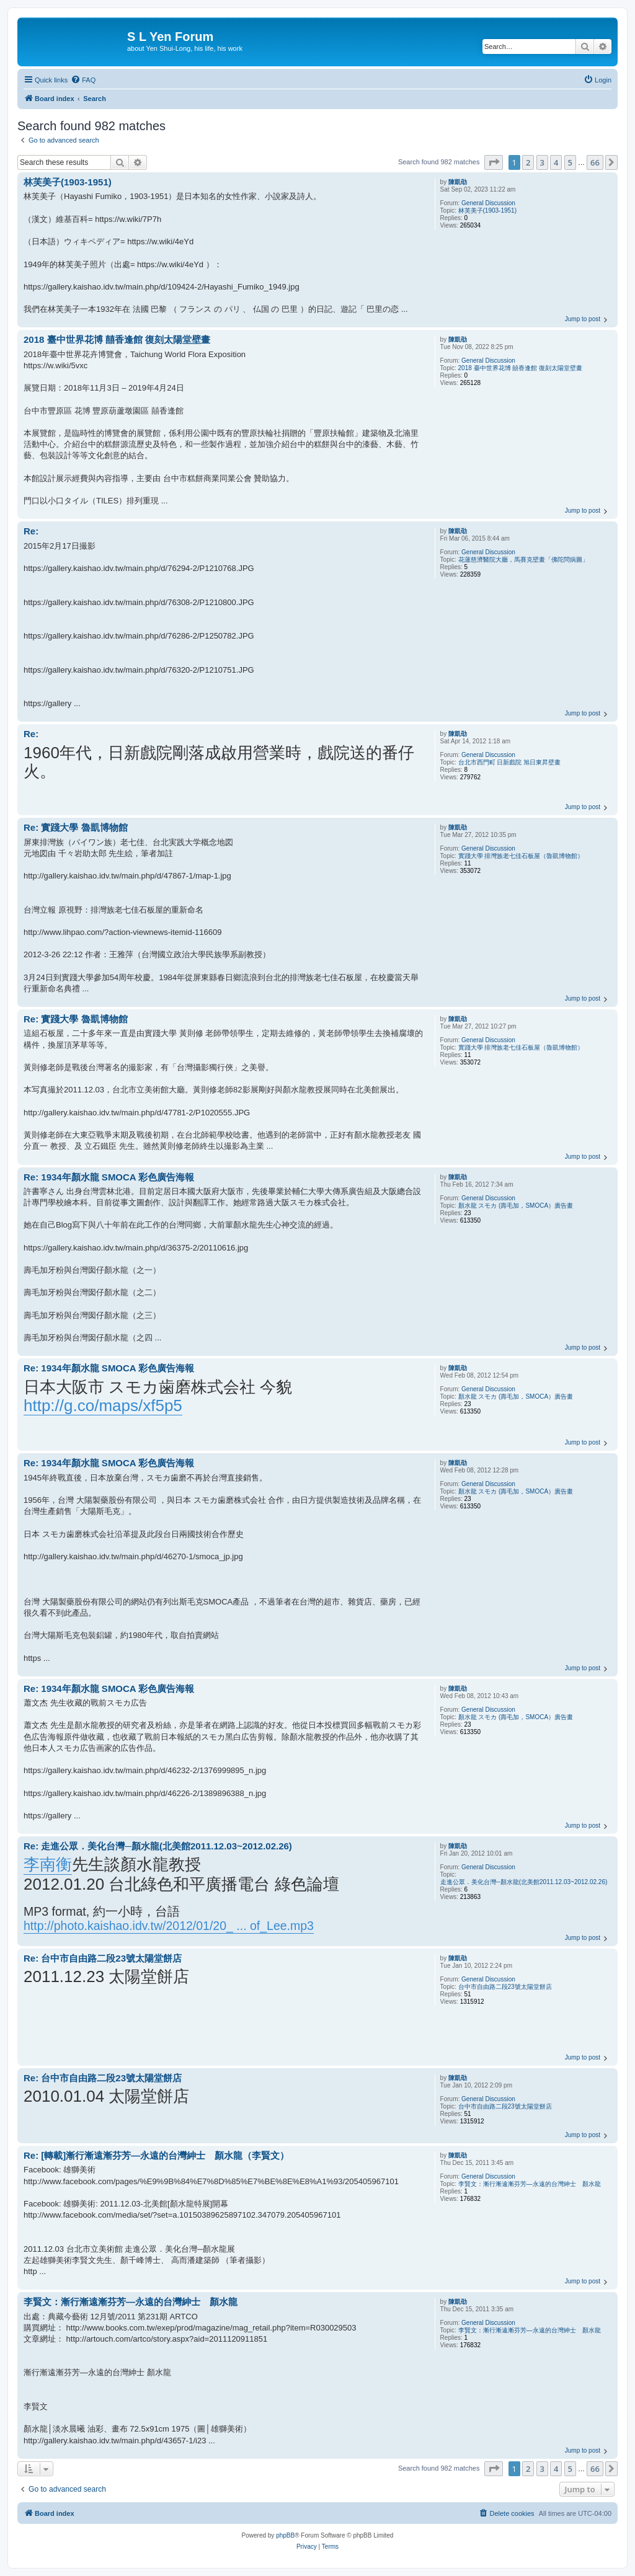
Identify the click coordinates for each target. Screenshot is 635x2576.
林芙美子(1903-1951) (487, 210)
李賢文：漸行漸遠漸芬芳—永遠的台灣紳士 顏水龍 (529, 2183)
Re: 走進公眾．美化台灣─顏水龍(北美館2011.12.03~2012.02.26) (158, 1846)
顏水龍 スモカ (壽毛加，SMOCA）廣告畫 (516, 1205)
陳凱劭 (457, 182)
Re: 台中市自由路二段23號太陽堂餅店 (103, 1958)
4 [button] (556, 162)
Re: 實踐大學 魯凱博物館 (76, 827)
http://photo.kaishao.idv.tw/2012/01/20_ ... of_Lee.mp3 (169, 1925)
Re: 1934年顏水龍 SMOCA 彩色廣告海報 (109, 1177)
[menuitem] (83, 80)
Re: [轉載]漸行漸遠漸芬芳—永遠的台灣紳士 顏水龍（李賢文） (156, 2155)
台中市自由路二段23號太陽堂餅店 (505, 1986)
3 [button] (542, 162)
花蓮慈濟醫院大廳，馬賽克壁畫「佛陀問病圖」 (523, 559)
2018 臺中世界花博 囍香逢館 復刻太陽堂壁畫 (520, 368)
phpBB (285, 2535)
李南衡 (48, 1864)
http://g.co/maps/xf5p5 (103, 1405)
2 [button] (528, 162)
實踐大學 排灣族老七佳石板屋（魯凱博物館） (521, 855)
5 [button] (570, 162)
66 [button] (595, 162)
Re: (31, 531)
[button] (493, 162)
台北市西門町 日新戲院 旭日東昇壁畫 (509, 762)
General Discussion (488, 203)
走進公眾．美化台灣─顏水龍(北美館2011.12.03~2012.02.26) (524, 1882)
